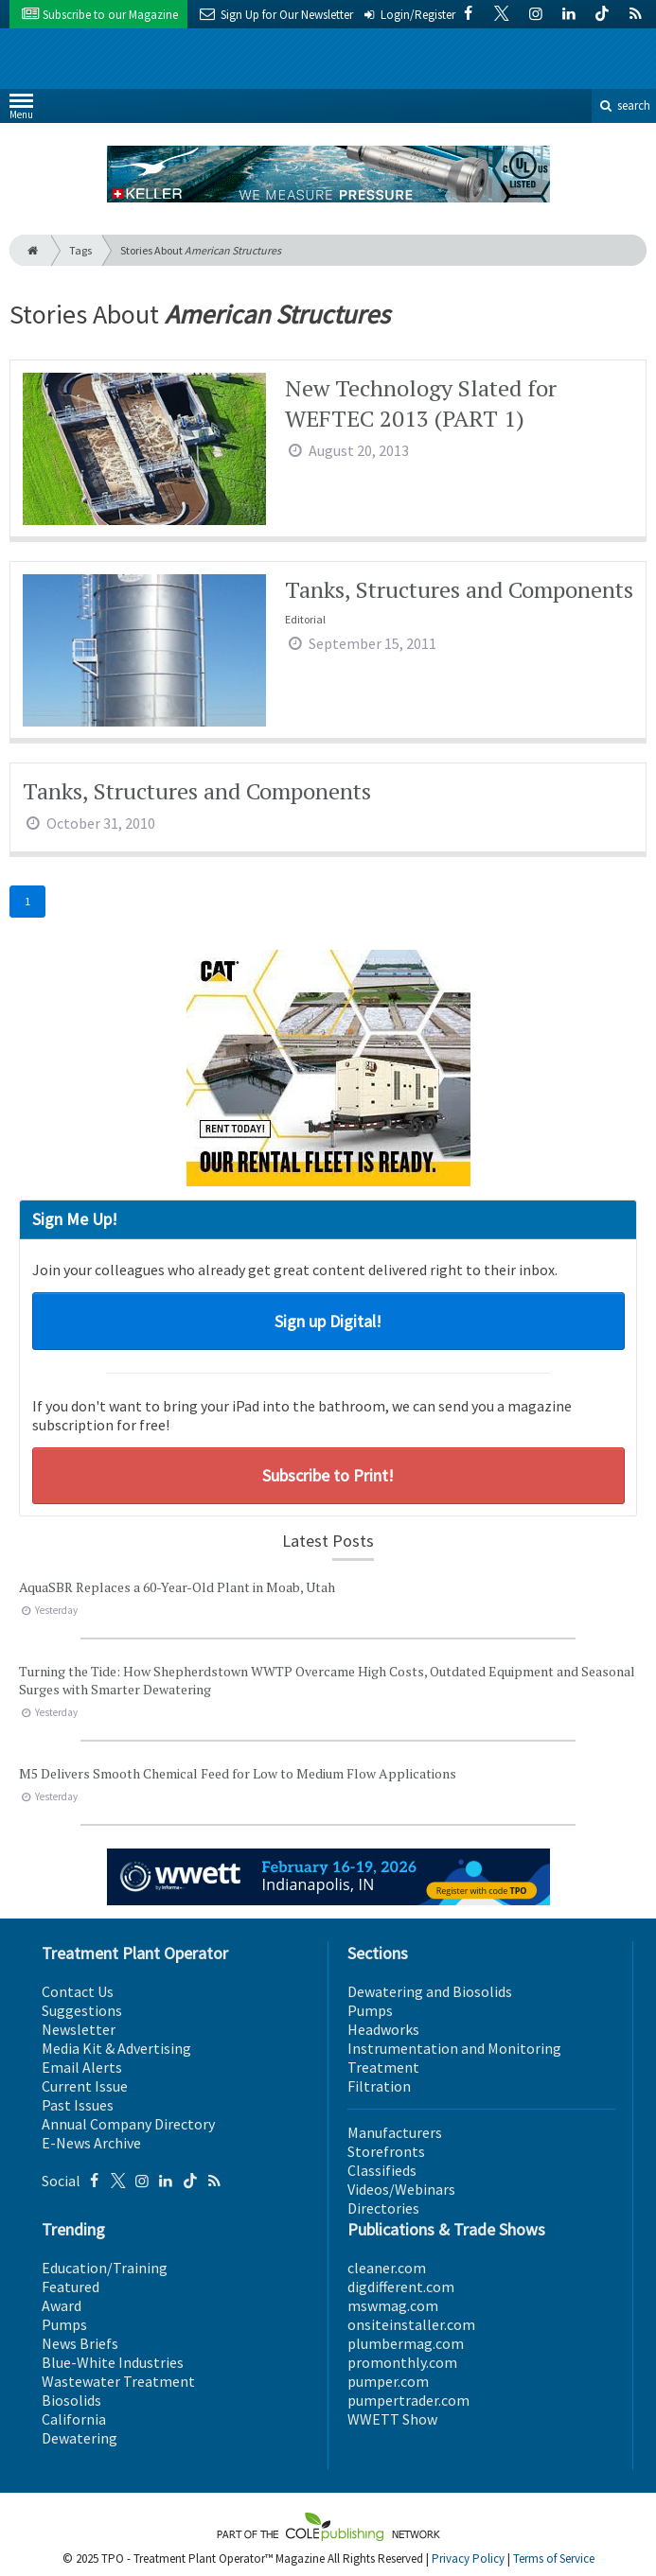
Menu (21, 110)
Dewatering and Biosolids (429, 1991)
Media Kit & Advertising (116, 2048)
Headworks (383, 2029)
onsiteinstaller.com (411, 2324)
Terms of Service (553, 2558)
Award (61, 2305)
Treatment (383, 2067)
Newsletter (78, 2029)
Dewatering (79, 2437)
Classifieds (382, 2170)
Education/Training (105, 2267)
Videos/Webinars (401, 2189)
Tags (80, 250)
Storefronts (386, 2151)
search (623, 105)
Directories (383, 2208)
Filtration (379, 2086)
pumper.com (388, 2381)
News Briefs (80, 2343)
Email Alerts (82, 2067)
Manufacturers (394, 2132)
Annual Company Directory (128, 2123)
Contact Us (78, 1991)
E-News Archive (91, 2142)
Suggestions (82, 2010)
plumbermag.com (405, 2343)
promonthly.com (402, 2362)
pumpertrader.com (408, 2400)
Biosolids (71, 2400)
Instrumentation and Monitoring (454, 2048)
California (74, 2419)
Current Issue (85, 2086)
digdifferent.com (400, 2286)
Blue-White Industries (113, 2362)
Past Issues (78, 2104)
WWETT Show (392, 2419)
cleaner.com (386, 2267)
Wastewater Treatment (118, 2381)
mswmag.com (392, 2305)
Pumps (370, 2010)
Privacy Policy (468, 2558)
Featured (70, 2286)
